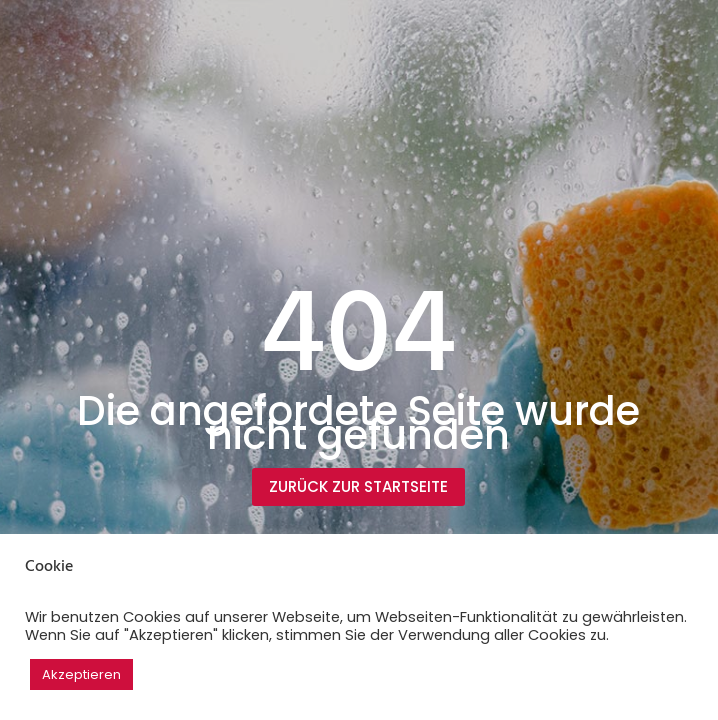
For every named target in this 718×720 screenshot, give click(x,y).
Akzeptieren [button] (81, 674)
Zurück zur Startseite (358, 486)
